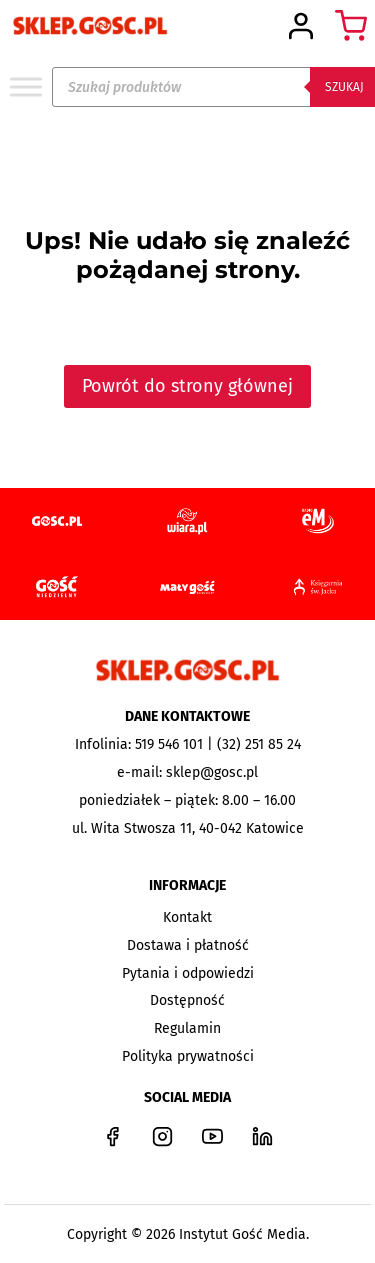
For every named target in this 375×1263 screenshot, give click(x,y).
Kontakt (187, 917)
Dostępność (187, 1000)
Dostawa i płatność (188, 945)
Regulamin (187, 1028)
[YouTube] (213, 1136)
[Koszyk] (351, 26)
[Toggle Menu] (26, 86)
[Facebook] (113, 1136)
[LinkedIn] (263, 1136)
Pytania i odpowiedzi (188, 973)
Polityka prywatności (188, 1056)
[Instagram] (163, 1136)
